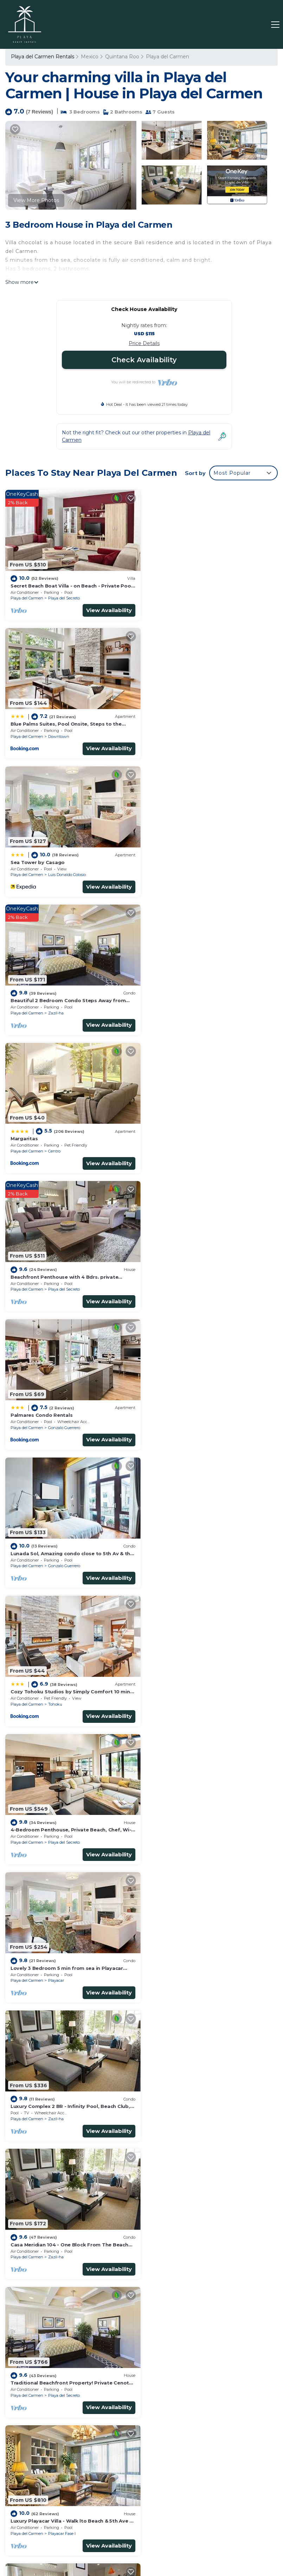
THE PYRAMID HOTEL (154, 2531)
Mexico (89, 56)
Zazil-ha (195, 733)
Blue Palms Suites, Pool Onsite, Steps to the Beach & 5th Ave (206, 2359)
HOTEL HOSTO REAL (147, 2539)
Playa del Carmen (167, 56)
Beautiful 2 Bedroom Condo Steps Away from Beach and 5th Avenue (208, 2390)
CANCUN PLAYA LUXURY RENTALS (78, 2539)
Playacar (56, 1281)
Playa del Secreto (64, 596)
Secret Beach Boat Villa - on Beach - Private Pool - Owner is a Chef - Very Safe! (212, 2339)
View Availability (107, 608)
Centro (54, 870)
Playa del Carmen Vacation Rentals (36, 2339)
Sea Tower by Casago (38, 721)
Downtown (198, 596)
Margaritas (24, 858)
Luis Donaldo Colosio (67, 733)
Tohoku (55, 1144)
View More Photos (36, 200)
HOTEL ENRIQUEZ (204, 2531)
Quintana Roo (122, 56)
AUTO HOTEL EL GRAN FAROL (149, 2546)
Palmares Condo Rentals (41, 995)
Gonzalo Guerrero (64, 1007)
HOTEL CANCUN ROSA (82, 2546)
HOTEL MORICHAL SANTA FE (91, 2531)
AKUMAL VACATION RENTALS (210, 2539)
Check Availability (144, 360)
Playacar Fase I (62, 1555)
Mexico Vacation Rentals (35, 2379)
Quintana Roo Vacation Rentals (35, 2359)
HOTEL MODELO (207, 2546)
